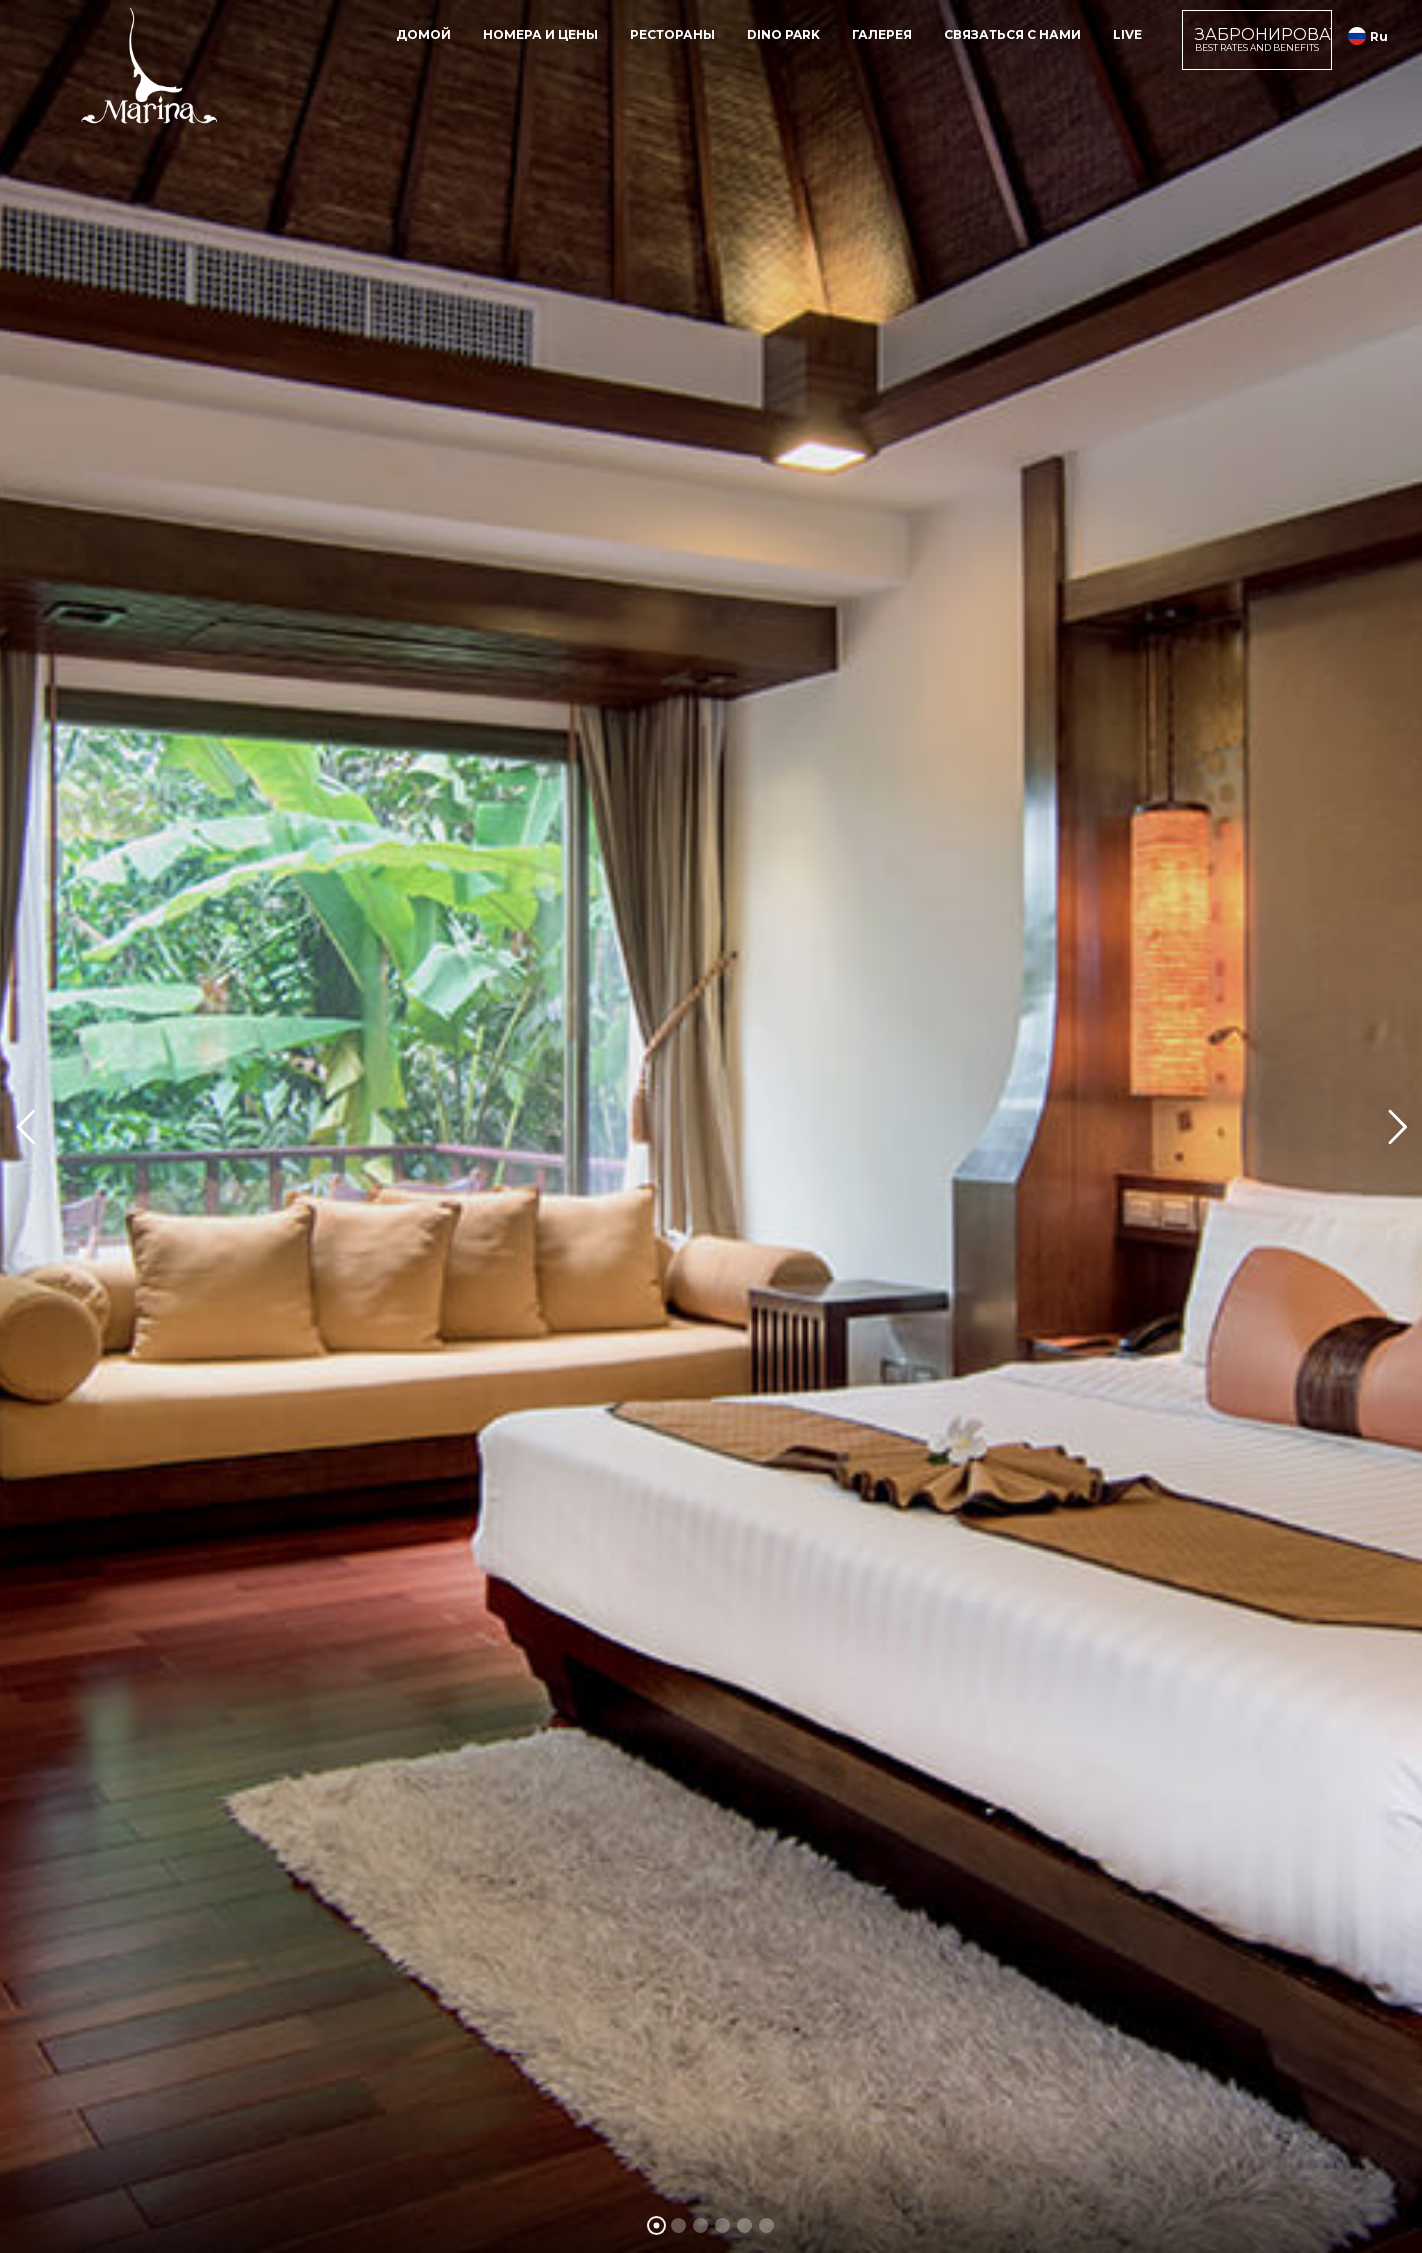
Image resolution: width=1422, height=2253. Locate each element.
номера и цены (540, 34)
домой (423, 34)
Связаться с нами (1012, 34)
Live (1127, 34)
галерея (882, 34)
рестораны (672, 34)
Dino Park (783, 34)
